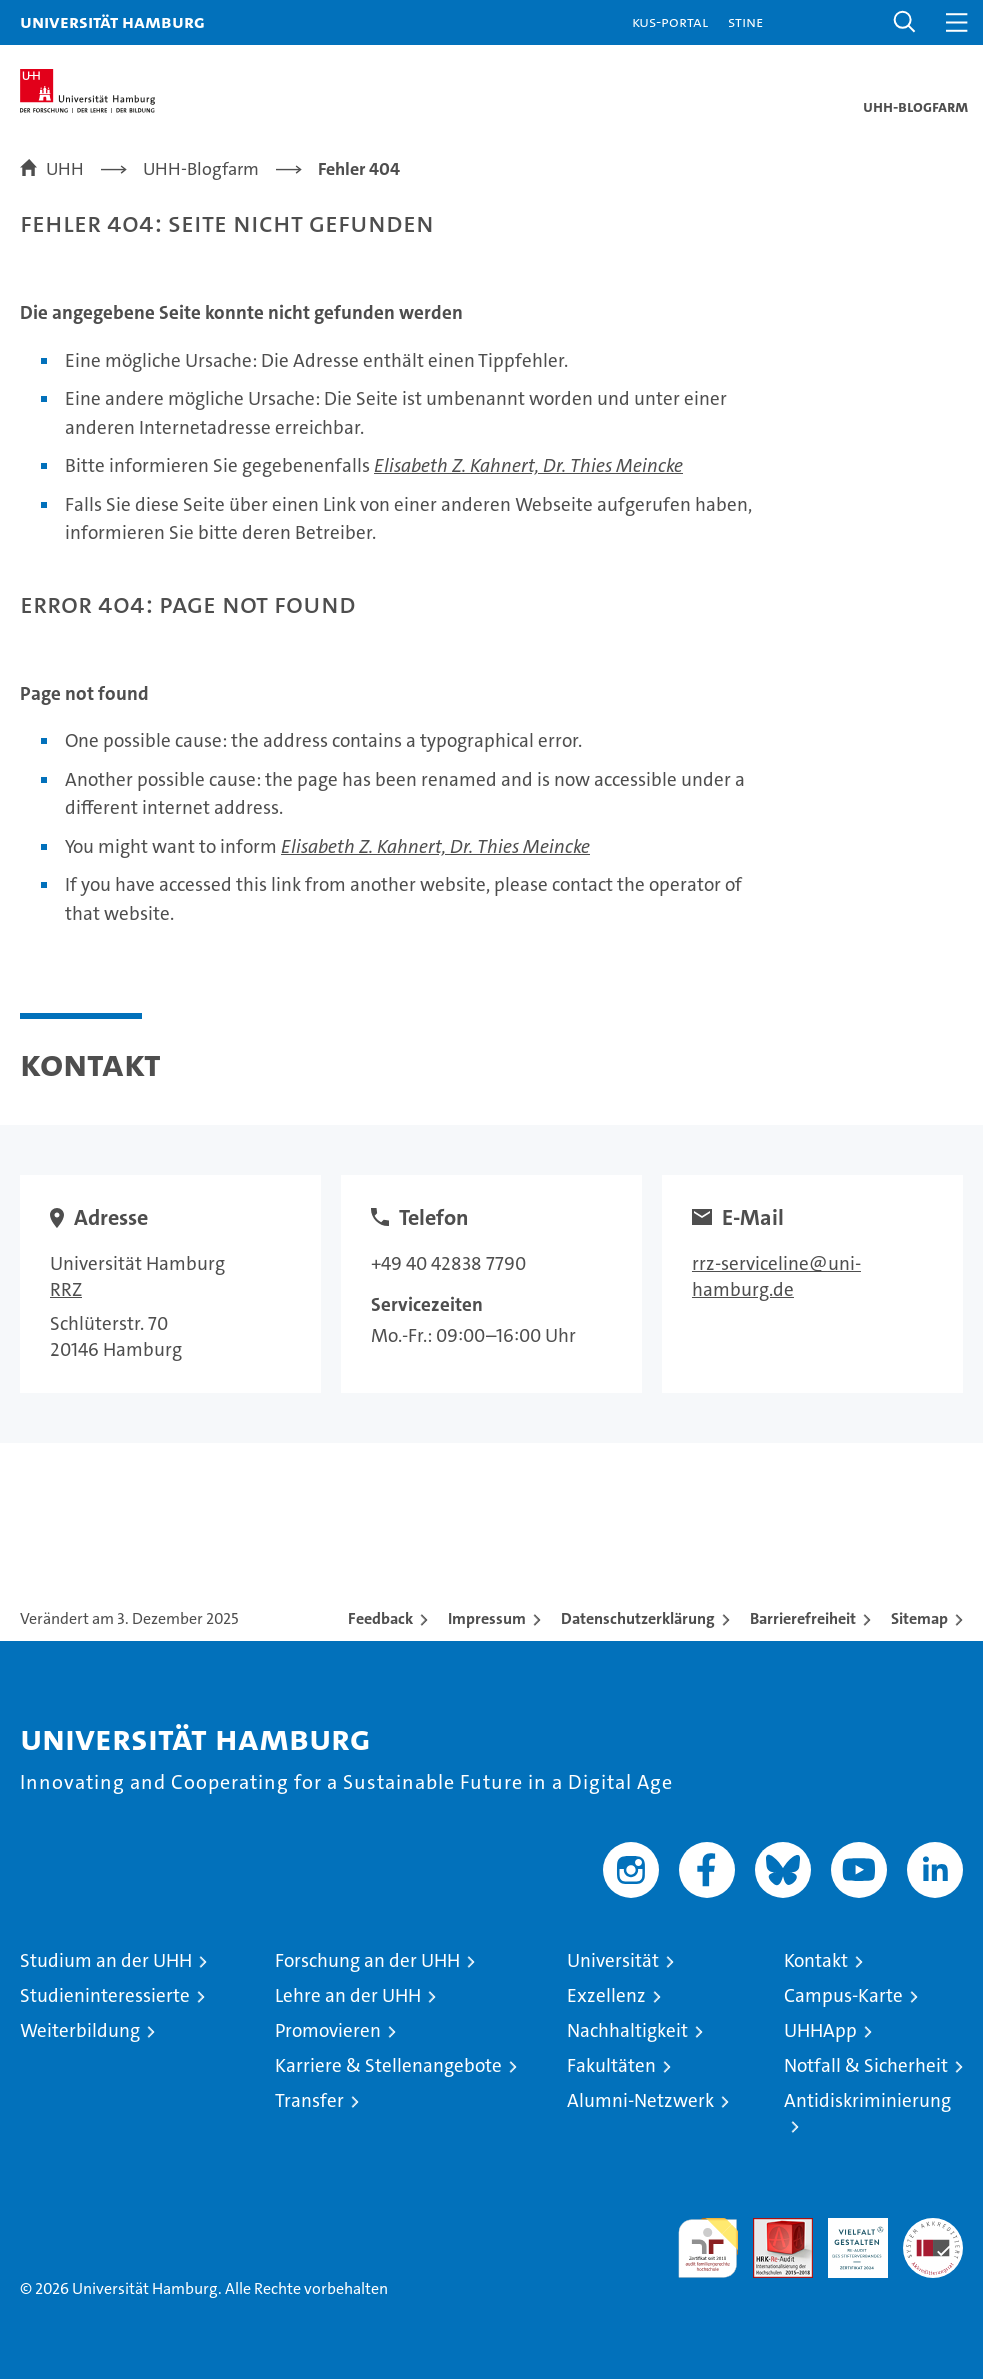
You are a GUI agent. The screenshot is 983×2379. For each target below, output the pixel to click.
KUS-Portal (670, 21)
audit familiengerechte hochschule (708, 2248)
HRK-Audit (847, 2239)
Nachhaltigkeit (627, 2030)
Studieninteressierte (105, 1995)
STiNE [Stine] (745, 21)
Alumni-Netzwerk (640, 2100)
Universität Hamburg (112, 21)
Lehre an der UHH (348, 1995)
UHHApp (820, 2030)
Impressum (487, 1618)
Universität (613, 1960)
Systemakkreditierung (933, 2228)
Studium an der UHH (106, 1960)
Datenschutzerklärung (638, 1618)
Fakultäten (611, 2065)
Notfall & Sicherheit (866, 2065)
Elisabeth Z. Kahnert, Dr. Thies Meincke (528, 465)
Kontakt (816, 1960)
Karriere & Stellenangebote (388, 2065)
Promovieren (328, 2030)
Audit (772, 2228)
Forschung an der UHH (367, 1960)
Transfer (309, 2100)
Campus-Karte (843, 1995)
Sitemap (919, 1618)
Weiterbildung (80, 2030)
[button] (905, 22)
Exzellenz (606, 1995)
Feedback (380, 1618)
